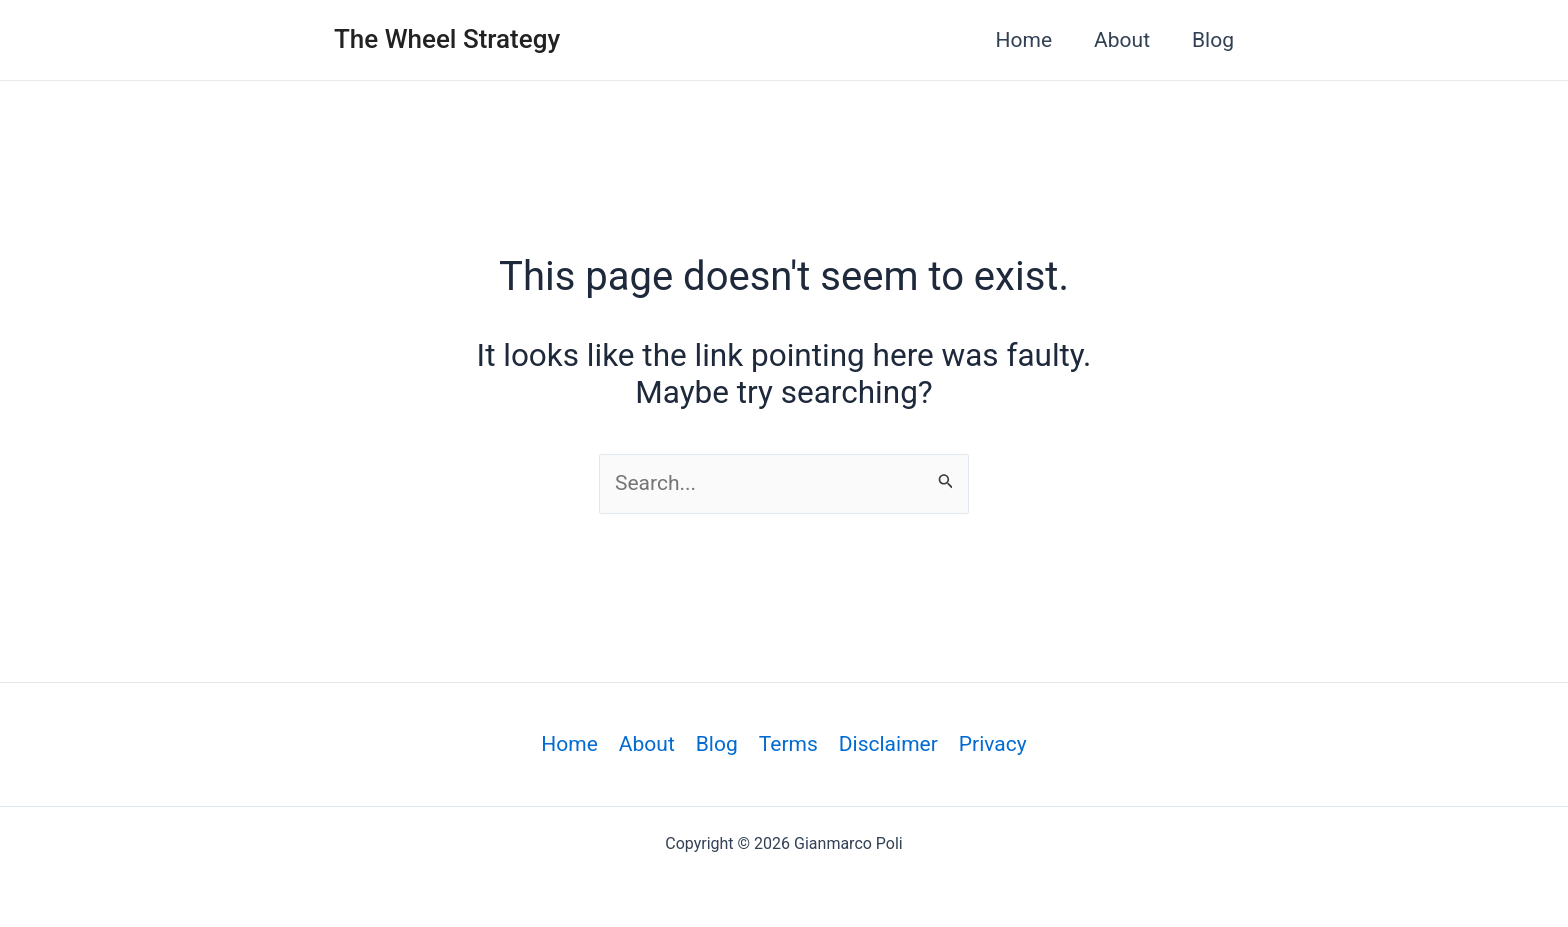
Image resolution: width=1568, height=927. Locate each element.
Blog (1213, 40)
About (1122, 40)
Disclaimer (888, 744)
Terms (788, 744)
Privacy (993, 744)
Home (1024, 40)
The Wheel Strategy (447, 39)
